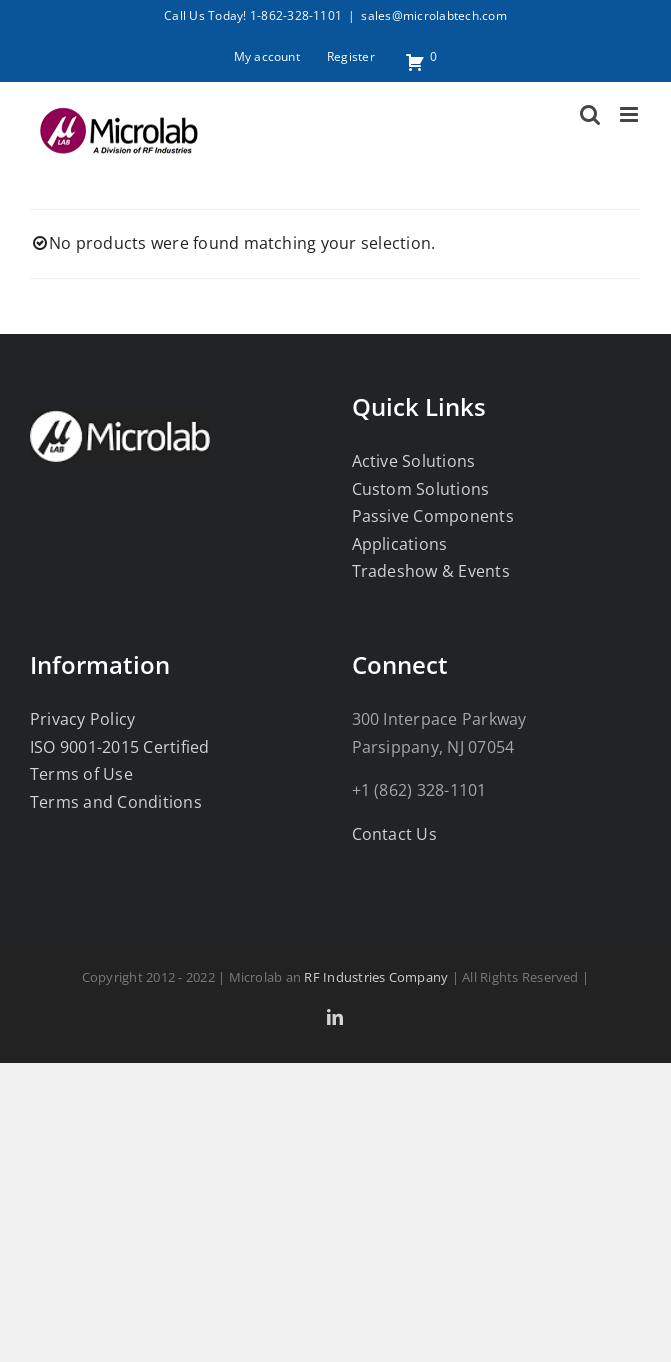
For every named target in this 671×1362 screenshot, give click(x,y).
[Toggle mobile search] (590, 114)
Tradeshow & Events (431, 571)
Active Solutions (414, 461)
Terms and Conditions (116, 802)
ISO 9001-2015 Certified (120, 747)
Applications (400, 544)
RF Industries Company (376, 977)
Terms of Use (81, 774)
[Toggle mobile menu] (630, 114)
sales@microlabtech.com (433, 15)
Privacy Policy (82, 719)
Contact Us (394, 834)
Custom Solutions (421, 489)
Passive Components (433, 516)
